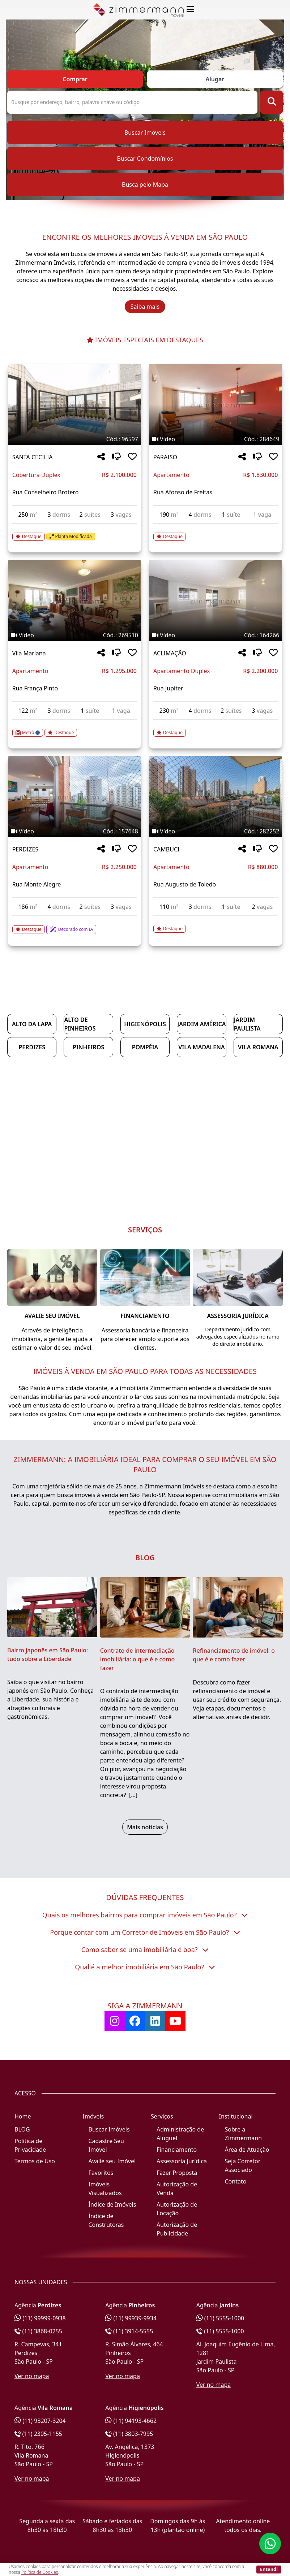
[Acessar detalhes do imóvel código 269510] (74, 728)
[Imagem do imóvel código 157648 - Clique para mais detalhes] (74, 796)
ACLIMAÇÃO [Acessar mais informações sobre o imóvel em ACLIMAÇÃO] (169, 653)
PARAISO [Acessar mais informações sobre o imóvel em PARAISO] (165, 457)
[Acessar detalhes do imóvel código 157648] (74, 925)
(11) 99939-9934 (131, 2318)
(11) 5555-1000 (220, 2318)
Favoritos (101, 2173)
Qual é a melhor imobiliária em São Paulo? (145, 1967)
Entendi (269, 2569)
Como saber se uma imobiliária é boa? (145, 1949)
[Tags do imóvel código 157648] (74, 831)
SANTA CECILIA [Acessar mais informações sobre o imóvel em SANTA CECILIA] (32, 457)
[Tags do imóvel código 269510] (74, 635)
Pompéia (145, 1047)
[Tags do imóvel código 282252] (215, 831)
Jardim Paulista (247, 1024)
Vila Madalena (201, 1047)
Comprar (75, 79)
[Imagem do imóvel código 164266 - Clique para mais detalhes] (215, 600)
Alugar (215, 79)
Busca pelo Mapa (145, 184)
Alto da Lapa (32, 1024)
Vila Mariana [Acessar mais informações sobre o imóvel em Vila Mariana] (29, 653)
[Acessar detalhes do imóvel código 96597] (74, 532)
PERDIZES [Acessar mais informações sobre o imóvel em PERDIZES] (25, 849)
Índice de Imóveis (112, 2204)
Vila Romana (258, 1047)
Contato (236, 2181)
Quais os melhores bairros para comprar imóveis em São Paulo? (145, 1915)
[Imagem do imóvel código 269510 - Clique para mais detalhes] (74, 600)
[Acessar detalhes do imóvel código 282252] (215, 924)
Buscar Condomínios (145, 158)
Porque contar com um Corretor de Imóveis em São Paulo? (145, 1932)
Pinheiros (88, 1047)
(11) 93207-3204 (40, 2421)
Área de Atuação (247, 2150)
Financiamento (177, 2150)
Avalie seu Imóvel (112, 2161)
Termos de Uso (34, 2161)
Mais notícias (145, 1827)
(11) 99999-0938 (40, 2318)
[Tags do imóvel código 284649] (215, 439)
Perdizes (31, 1047)
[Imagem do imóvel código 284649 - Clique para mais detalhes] (215, 404)
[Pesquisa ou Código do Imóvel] (132, 102)
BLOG (22, 2129)
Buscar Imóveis (145, 132)
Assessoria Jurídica (182, 2161)
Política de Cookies (39, 2572)
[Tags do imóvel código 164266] (215, 635)
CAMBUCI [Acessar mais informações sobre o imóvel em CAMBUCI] (166, 849)
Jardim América (201, 1024)
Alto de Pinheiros (79, 1024)
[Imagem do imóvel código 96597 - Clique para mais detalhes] (74, 404)
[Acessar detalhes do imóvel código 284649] (215, 532)
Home (22, 2116)
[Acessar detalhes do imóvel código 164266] (215, 728)
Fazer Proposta (177, 2173)
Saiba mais (145, 307)
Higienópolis (145, 1024)
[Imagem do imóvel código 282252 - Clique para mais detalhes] (215, 796)
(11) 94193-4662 (131, 2421)
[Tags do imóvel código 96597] (74, 439)
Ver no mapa (31, 2376)
